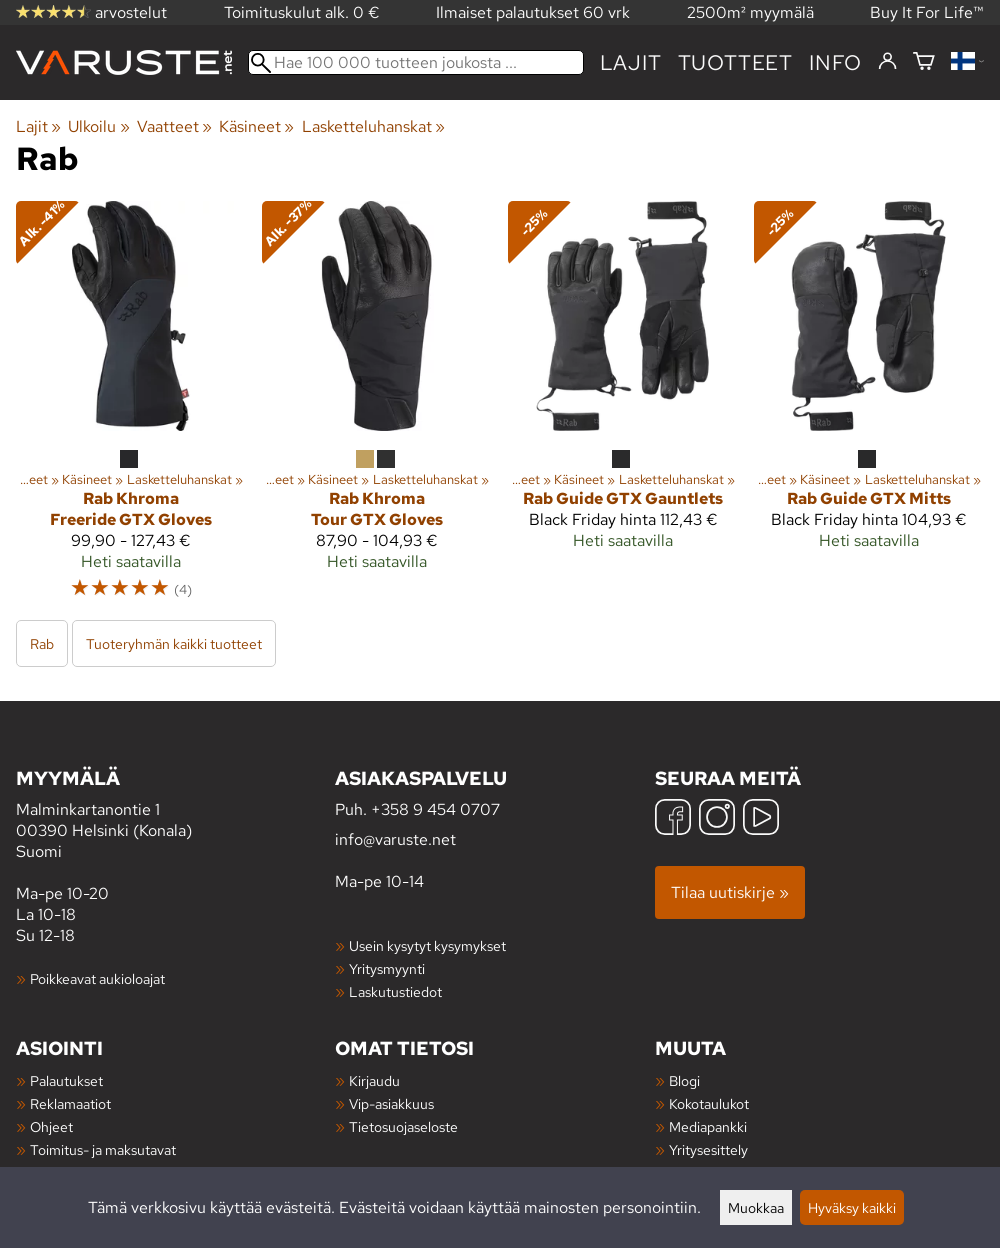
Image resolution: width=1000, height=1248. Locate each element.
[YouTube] (761, 819)
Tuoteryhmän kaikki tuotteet (174, 643)
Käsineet (256, 126)
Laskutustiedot (395, 991)
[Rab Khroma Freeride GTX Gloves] (131, 409)
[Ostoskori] (924, 62)
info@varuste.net (395, 839)
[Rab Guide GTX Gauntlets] (623, 409)
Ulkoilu (98, 126)
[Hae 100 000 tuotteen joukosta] (416, 62)
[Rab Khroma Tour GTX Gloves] (377, 409)
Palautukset (66, 1080)
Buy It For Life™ (927, 12)
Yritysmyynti (387, 968)
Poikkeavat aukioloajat (97, 978)
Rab (42, 643)
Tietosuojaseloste (403, 1126)
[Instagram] (717, 819)
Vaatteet (174, 126)
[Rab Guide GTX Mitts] (869, 409)
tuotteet (735, 62)
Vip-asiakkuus (391, 1103)
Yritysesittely (708, 1149)
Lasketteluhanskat (373, 126)
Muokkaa (756, 1207)
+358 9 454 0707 (435, 809)
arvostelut (91, 12)
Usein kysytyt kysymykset (427, 945)
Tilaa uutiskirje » (730, 892)
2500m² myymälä (750, 12)
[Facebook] (673, 819)
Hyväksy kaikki (852, 1207)
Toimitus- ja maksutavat (103, 1149)
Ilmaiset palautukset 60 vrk (533, 12)
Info (835, 62)
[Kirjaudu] (887, 62)
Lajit (631, 62)
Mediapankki (708, 1126)
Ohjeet (51, 1126)
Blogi (684, 1080)
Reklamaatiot (70, 1103)
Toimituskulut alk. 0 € (302, 12)
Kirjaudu (374, 1080)
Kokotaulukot (709, 1103)
